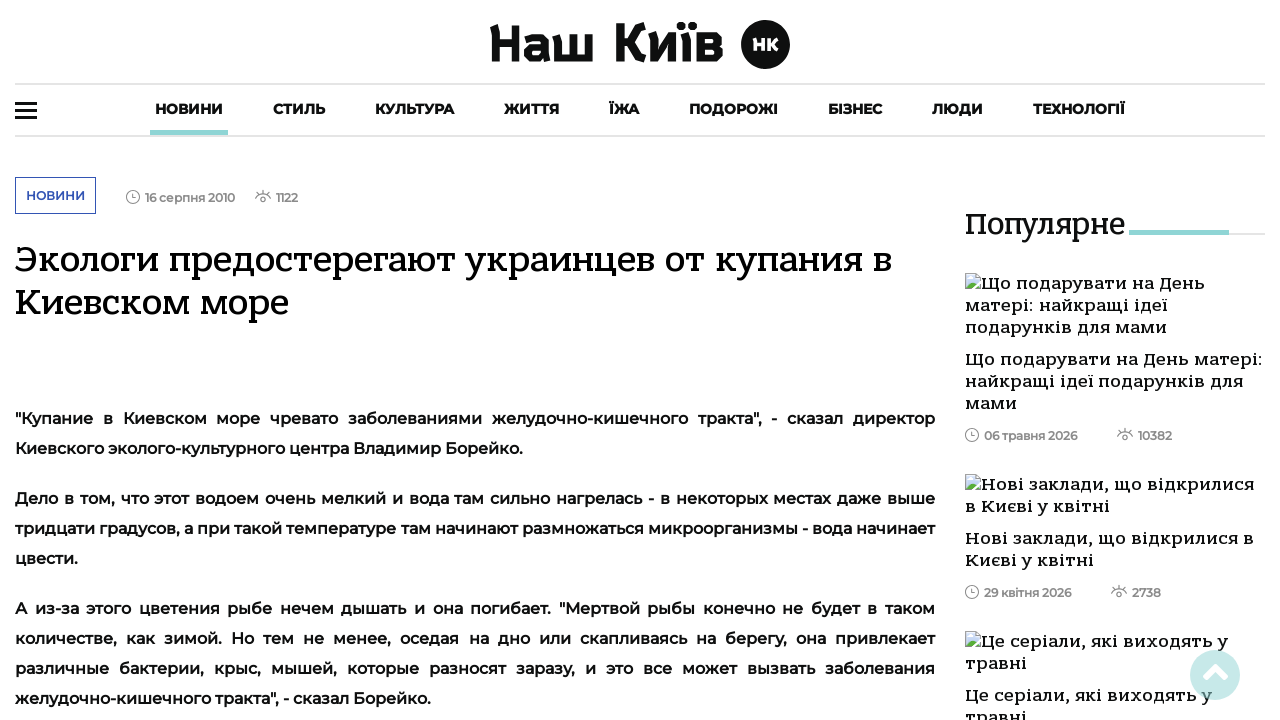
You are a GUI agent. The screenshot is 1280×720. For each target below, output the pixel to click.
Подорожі (733, 109)
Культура (414, 109)
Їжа (624, 109)
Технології (1079, 109)
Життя (531, 109)
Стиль (299, 109)
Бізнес (855, 109)
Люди (957, 109)
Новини (189, 109)
